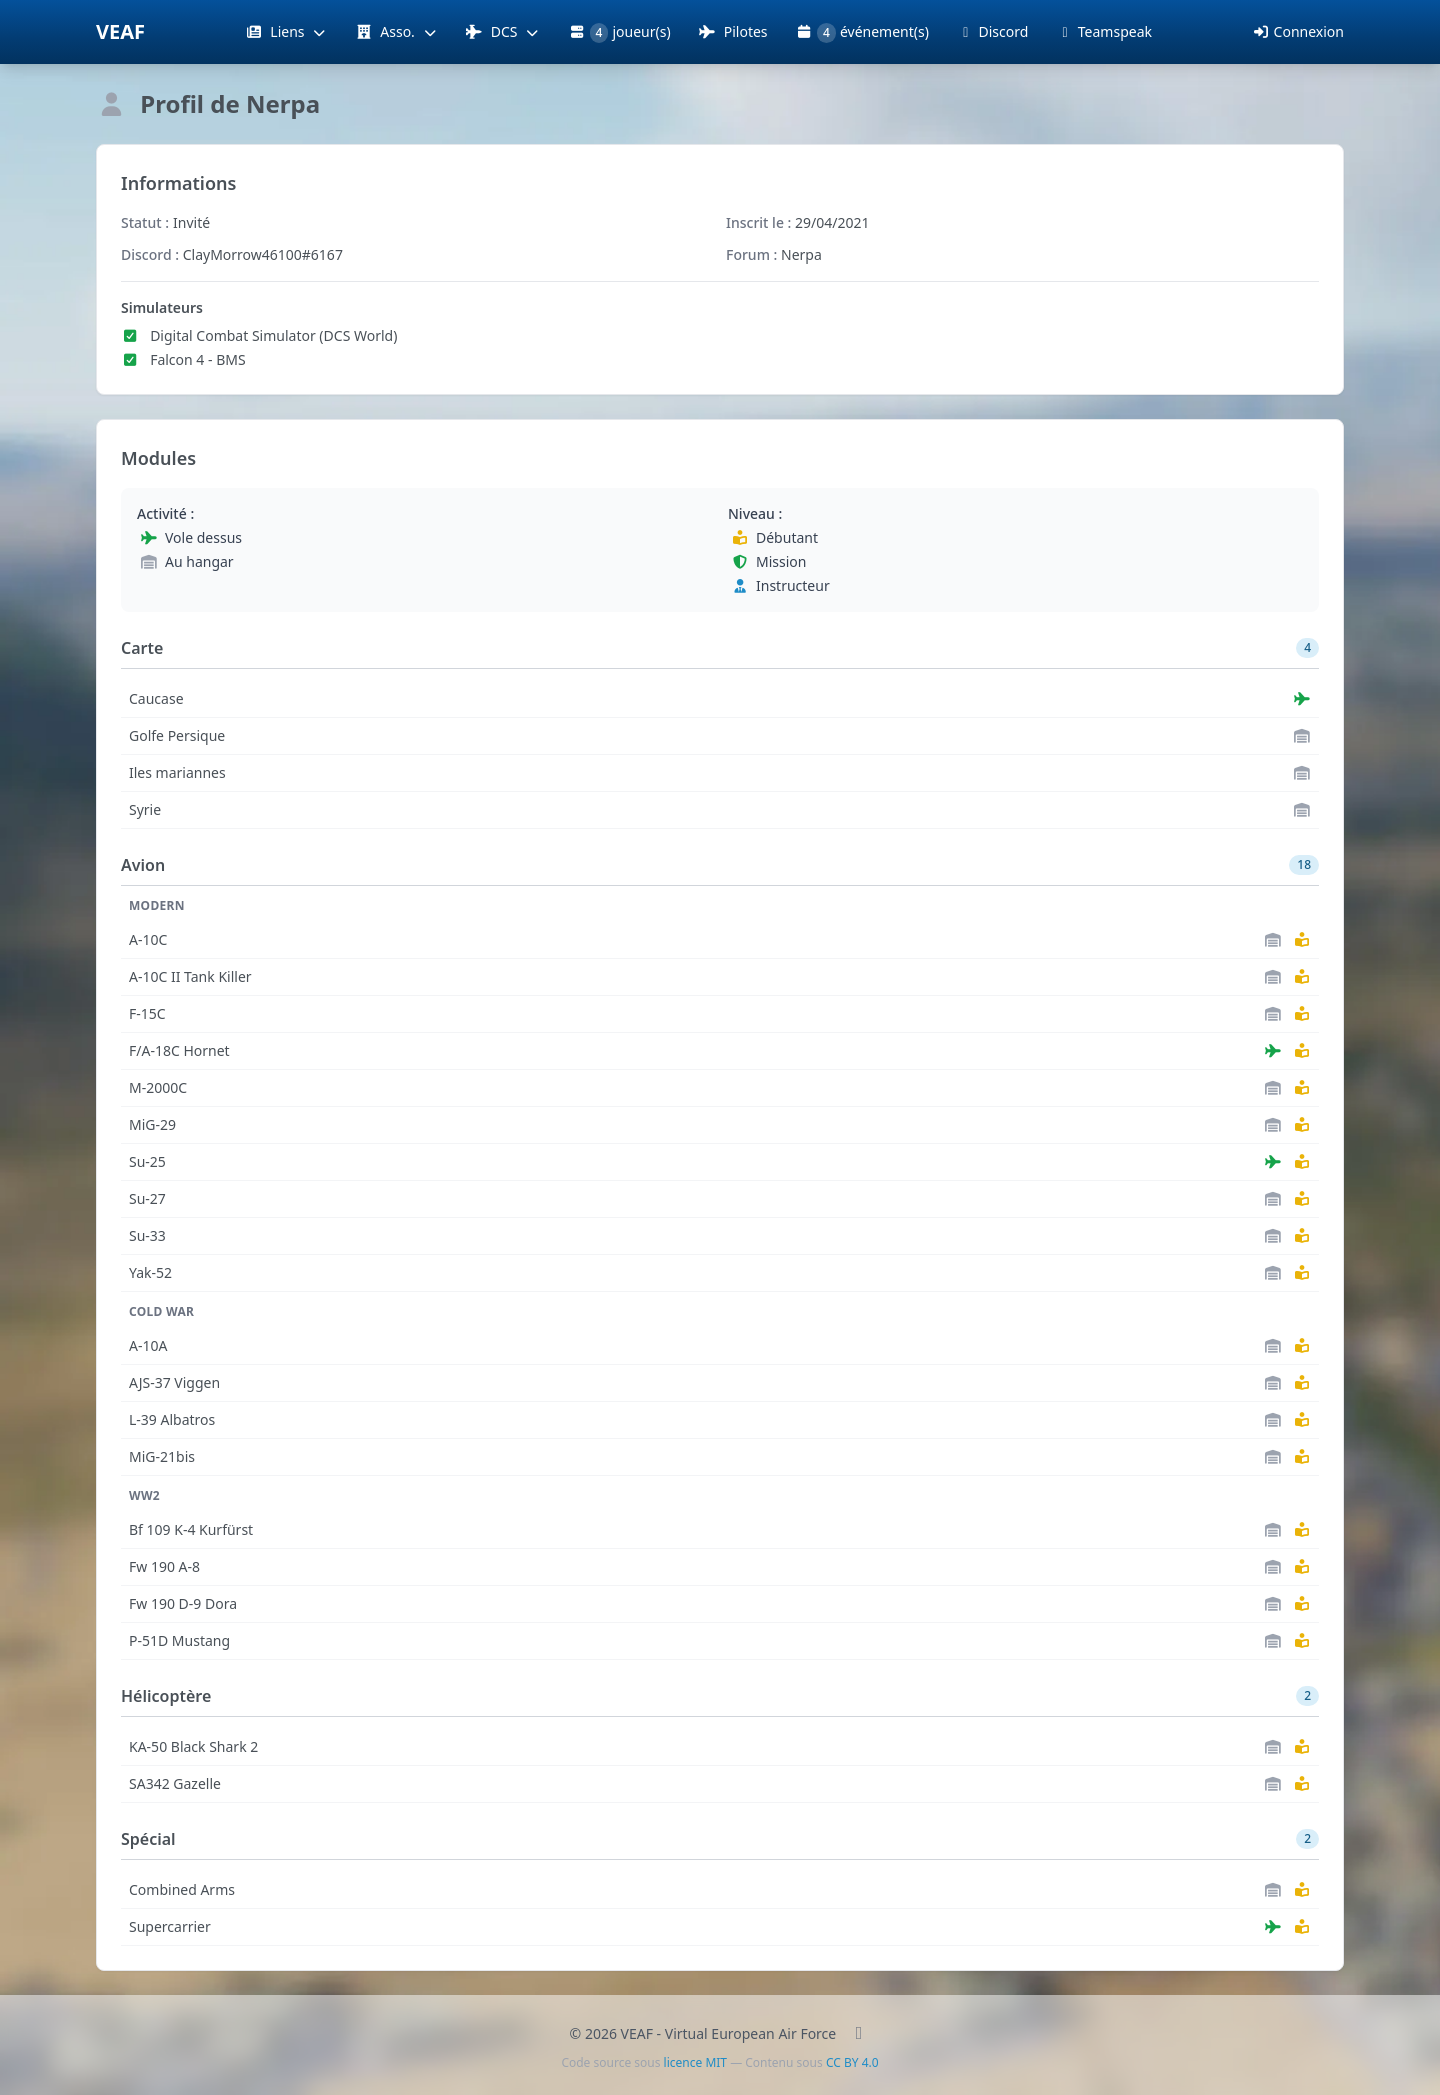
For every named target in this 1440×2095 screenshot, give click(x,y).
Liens (286, 31)
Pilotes (733, 31)
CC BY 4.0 (852, 2062)
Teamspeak (1104, 31)
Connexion (1298, 31)
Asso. (396, 31)
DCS (503, 31)
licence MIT (695, 2062)
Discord (992, 31)
